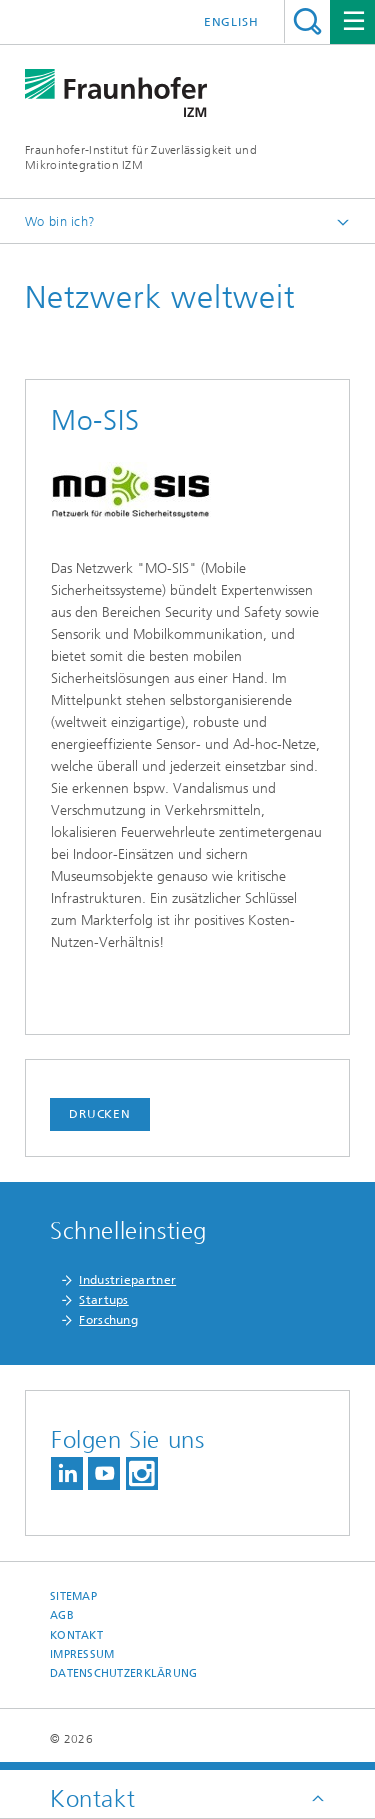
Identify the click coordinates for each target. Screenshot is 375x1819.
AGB (62, 1615)
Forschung (108, 1320)
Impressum (82, 1654)
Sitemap (73, 1596)
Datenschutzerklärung (124, 1673)
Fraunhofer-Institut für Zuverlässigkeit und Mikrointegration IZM (141, 157)
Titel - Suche (307, 21)
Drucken (100, 1114)
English (231, 22)
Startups (103, 1300)
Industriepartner (127, 1280)
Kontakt (76, 1635)
